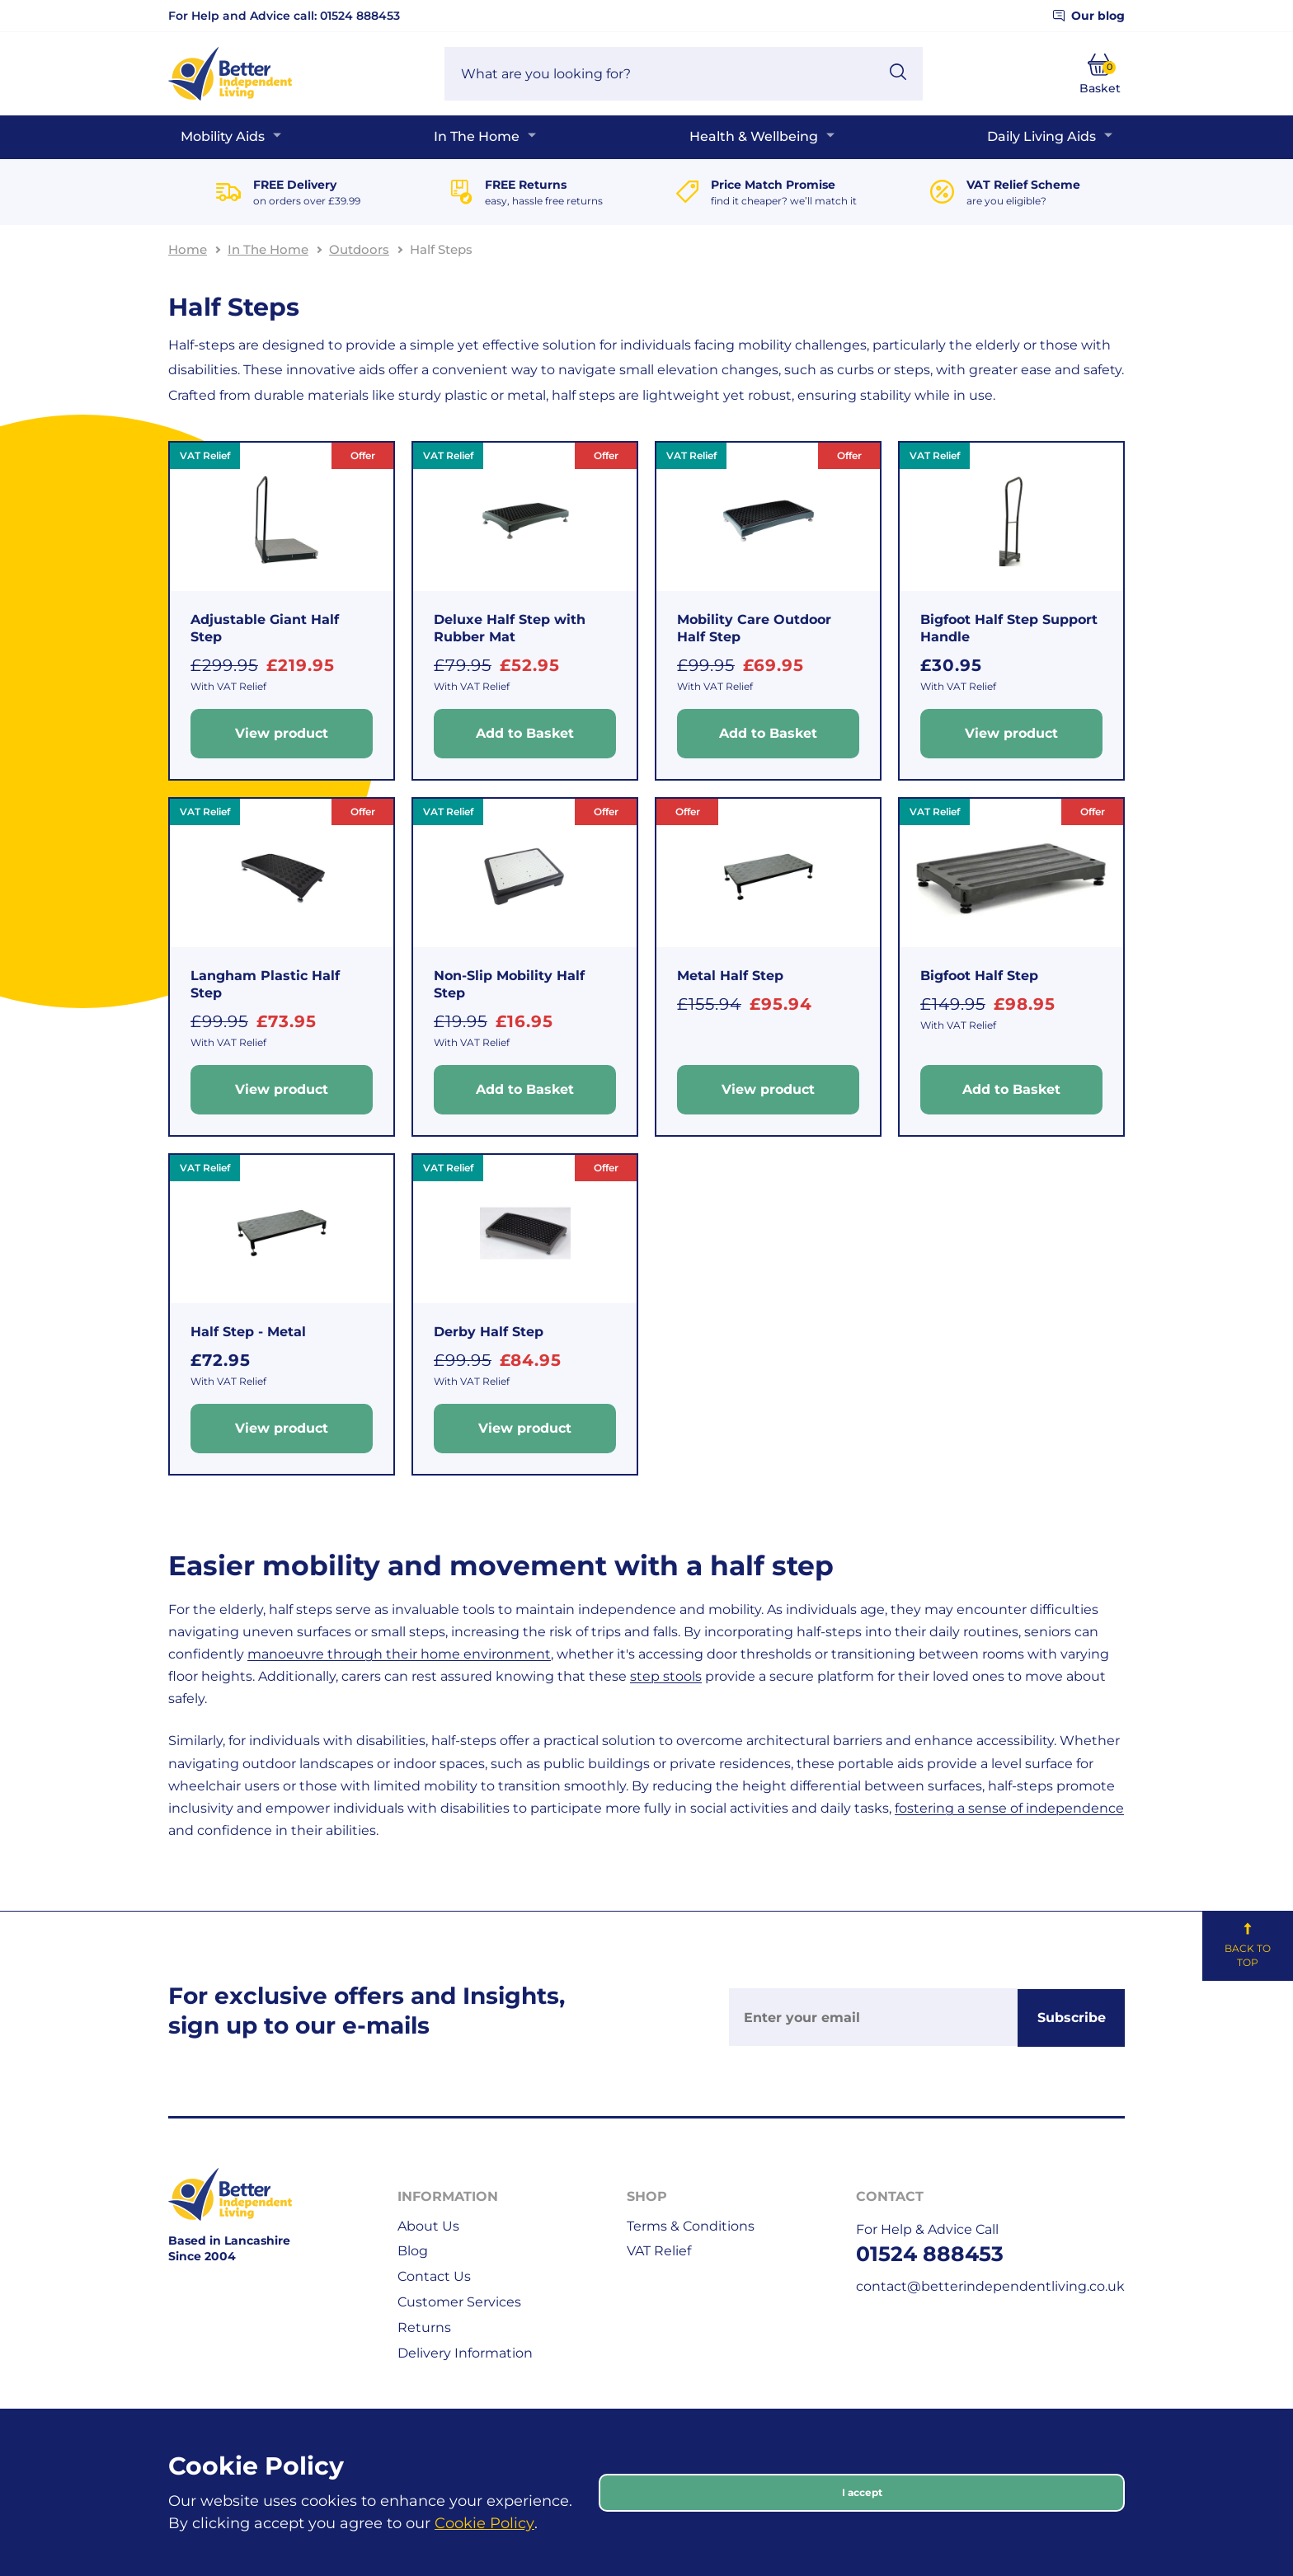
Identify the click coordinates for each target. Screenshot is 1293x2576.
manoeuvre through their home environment (399, 1654)
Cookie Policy (484, 2523)
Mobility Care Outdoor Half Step (754, 628)
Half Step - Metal (248, 1332)
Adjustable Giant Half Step (264, 628)
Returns (424, 2327)
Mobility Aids (223, 136)
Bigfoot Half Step (979, 975)
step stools (666, 1676)
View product (281, 733)
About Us (428, 2226)
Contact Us (434, 2276)
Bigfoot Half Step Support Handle (1009, 628)
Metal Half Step (730, 975)
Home (187, 249)
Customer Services (459, 2302)
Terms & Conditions (691, 2226)
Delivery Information (465, 2353)
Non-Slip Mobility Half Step (509, 984)
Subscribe (1071, 2017)
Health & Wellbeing (753, 136)
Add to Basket (525, 733)
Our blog (1089, 15)
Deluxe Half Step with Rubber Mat (509, 628)
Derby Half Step (488, 1332)
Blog (412, 2251)
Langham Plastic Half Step (265, 984)
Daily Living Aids (1041, 136)
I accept (862, 2492)
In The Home (477, 136)
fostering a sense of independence (1009, 1808)
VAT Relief (659, 2251)
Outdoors (359, 249)
